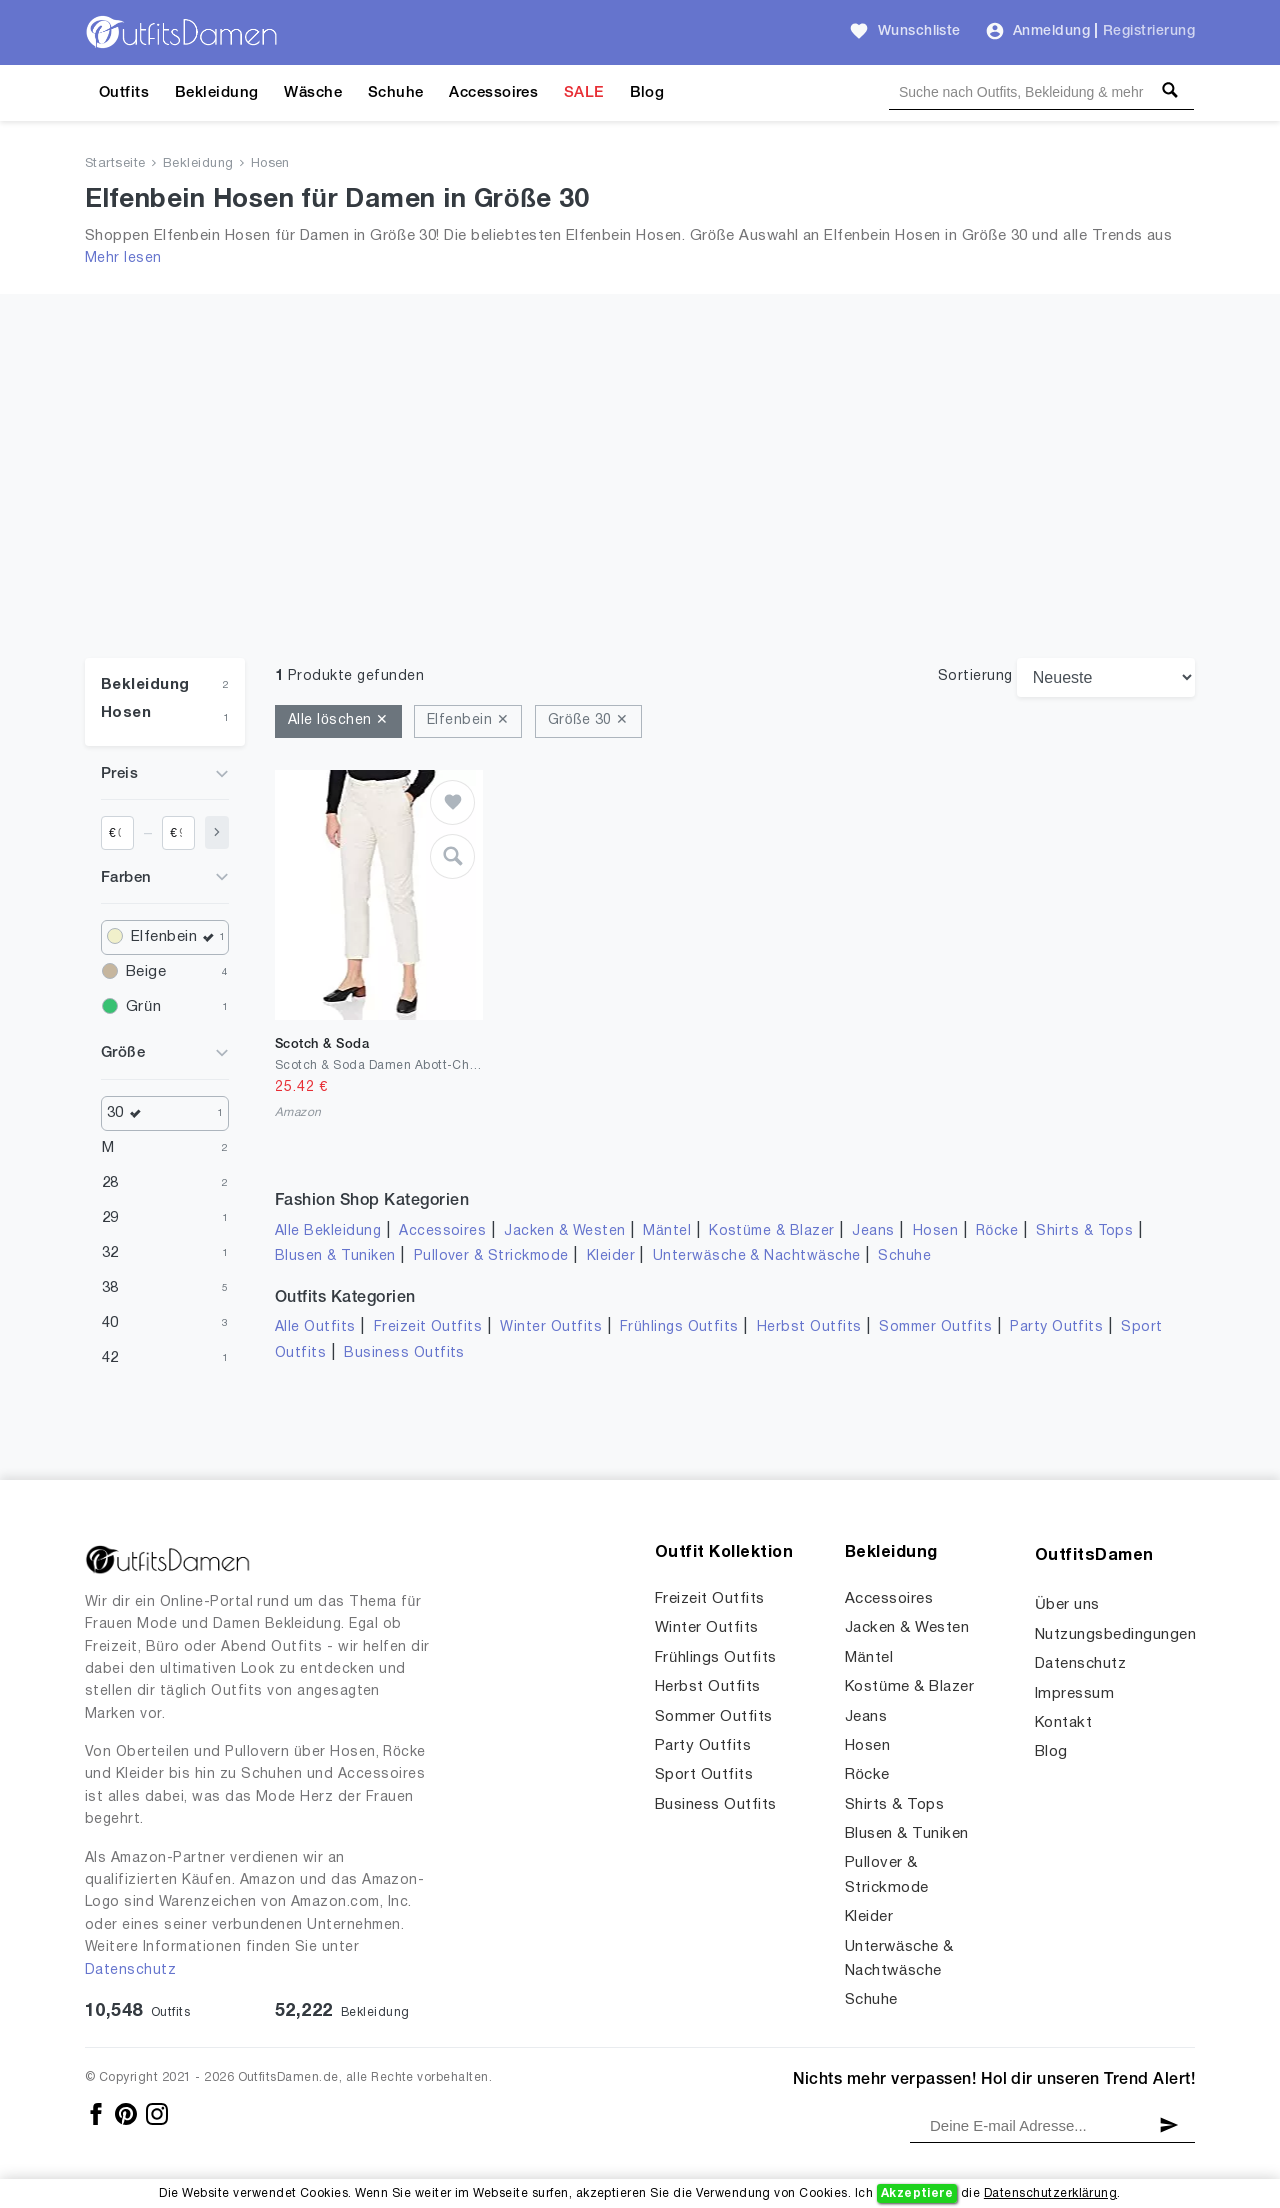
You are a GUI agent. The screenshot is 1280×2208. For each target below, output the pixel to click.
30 (129, 1113)
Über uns (1067, 1605)
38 (110, 1288)
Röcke (997, 1231)
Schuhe (396, 93)
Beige (146, 972)
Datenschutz (130, 1970)
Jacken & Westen (564, 1231)
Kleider (611, 1256)
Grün (143, 1007)
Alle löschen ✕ (338, 720)
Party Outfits (1056, 1327)
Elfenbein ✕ (468, 720)
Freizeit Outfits (428, 1327)
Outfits (124, 93)
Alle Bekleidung (328, 1231)
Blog (647, 93)
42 (110, 1358)
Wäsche (313, 93)
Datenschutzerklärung (1050, 2193)
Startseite (115, 164)
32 (110, 1253)
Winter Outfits (551, 1327)
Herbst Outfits (809, 1327)
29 (110, 1218)
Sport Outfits (704, 1775)
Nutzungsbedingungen (1115, 1635)
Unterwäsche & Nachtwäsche (757, 1256)
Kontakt (1063, 1723)
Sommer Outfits (935, 1327)
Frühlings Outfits (679, 1327)
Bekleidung (217, 93)
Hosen (270, 164)
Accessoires (493, 93)
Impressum (1074, 1694)
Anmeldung (1051, 31)
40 (110, 1323)
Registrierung (1149, 31)
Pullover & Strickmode (491, 1256)
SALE (584, 93)
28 (110, 1183)
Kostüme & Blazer (771, 1231)
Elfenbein (175, 937)
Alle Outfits (315, 1327)
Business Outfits (404, 1353)
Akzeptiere (917, 2193)
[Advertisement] (640, 508)
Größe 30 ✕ (588, 720)
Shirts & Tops (1084, 1231)
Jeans (873, 1231)
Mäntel (667, 1231)
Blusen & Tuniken (335, 1256)
